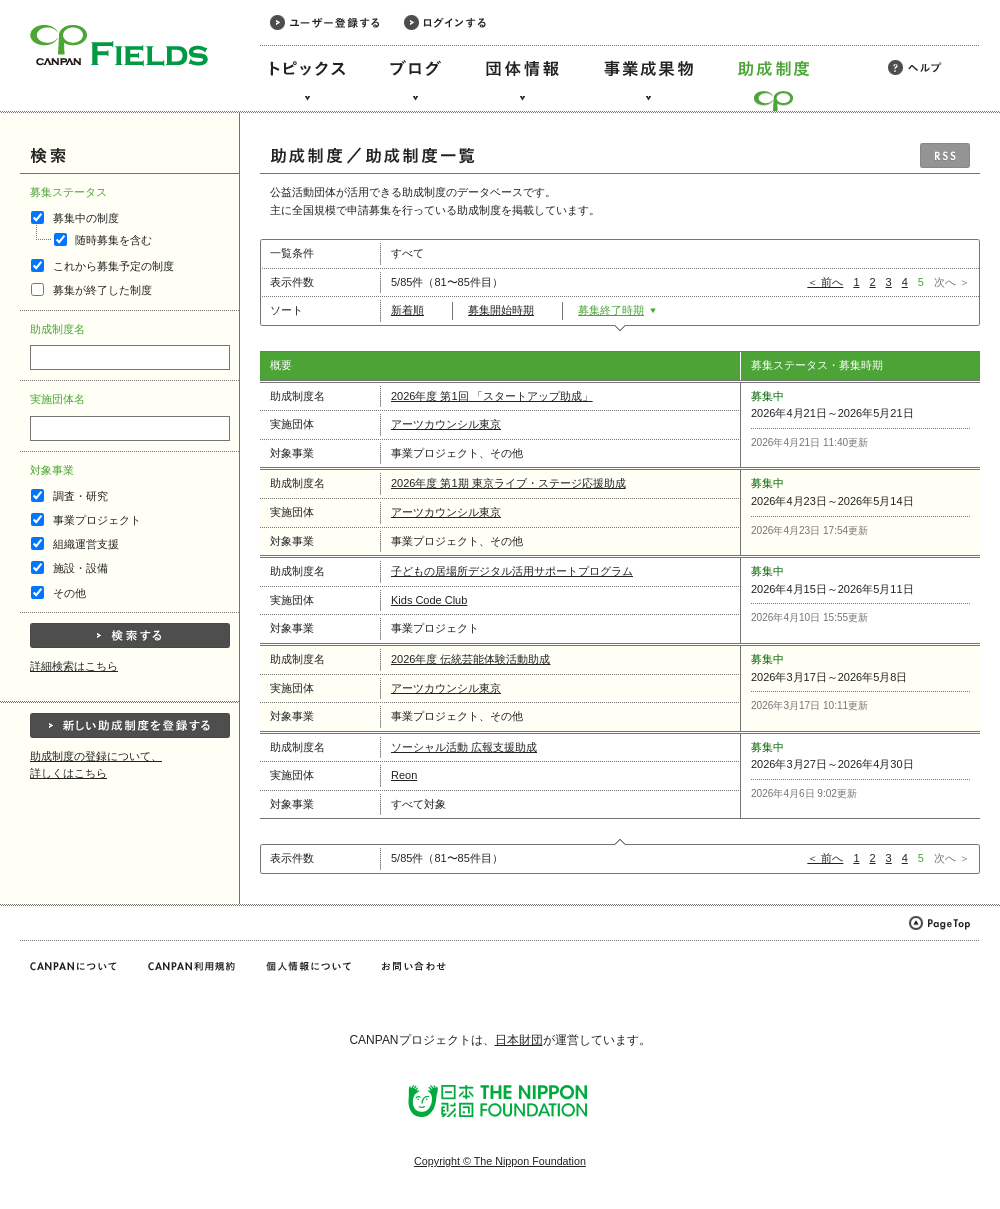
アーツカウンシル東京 (446, 424)
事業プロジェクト (97, 520)
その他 (69, 593)
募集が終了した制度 (102, 290)
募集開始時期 (507, 310)
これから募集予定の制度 (113, 266)
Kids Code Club (429, 600)
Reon (404, 775)
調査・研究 (80, 496)
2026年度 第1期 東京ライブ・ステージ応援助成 (508, 483)
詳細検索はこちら (74, 666)
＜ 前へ (825, 282)
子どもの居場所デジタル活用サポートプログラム (512, 571)
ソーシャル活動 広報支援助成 (464, 747)
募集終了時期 (617, 310)
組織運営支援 (86, 544)
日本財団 (519, 1040)
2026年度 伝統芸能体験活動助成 (471, 659)
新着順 (414, 310)
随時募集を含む (113, 240)
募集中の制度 (86, 218)
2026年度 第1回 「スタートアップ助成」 (492, 396)
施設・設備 (80, 568)
